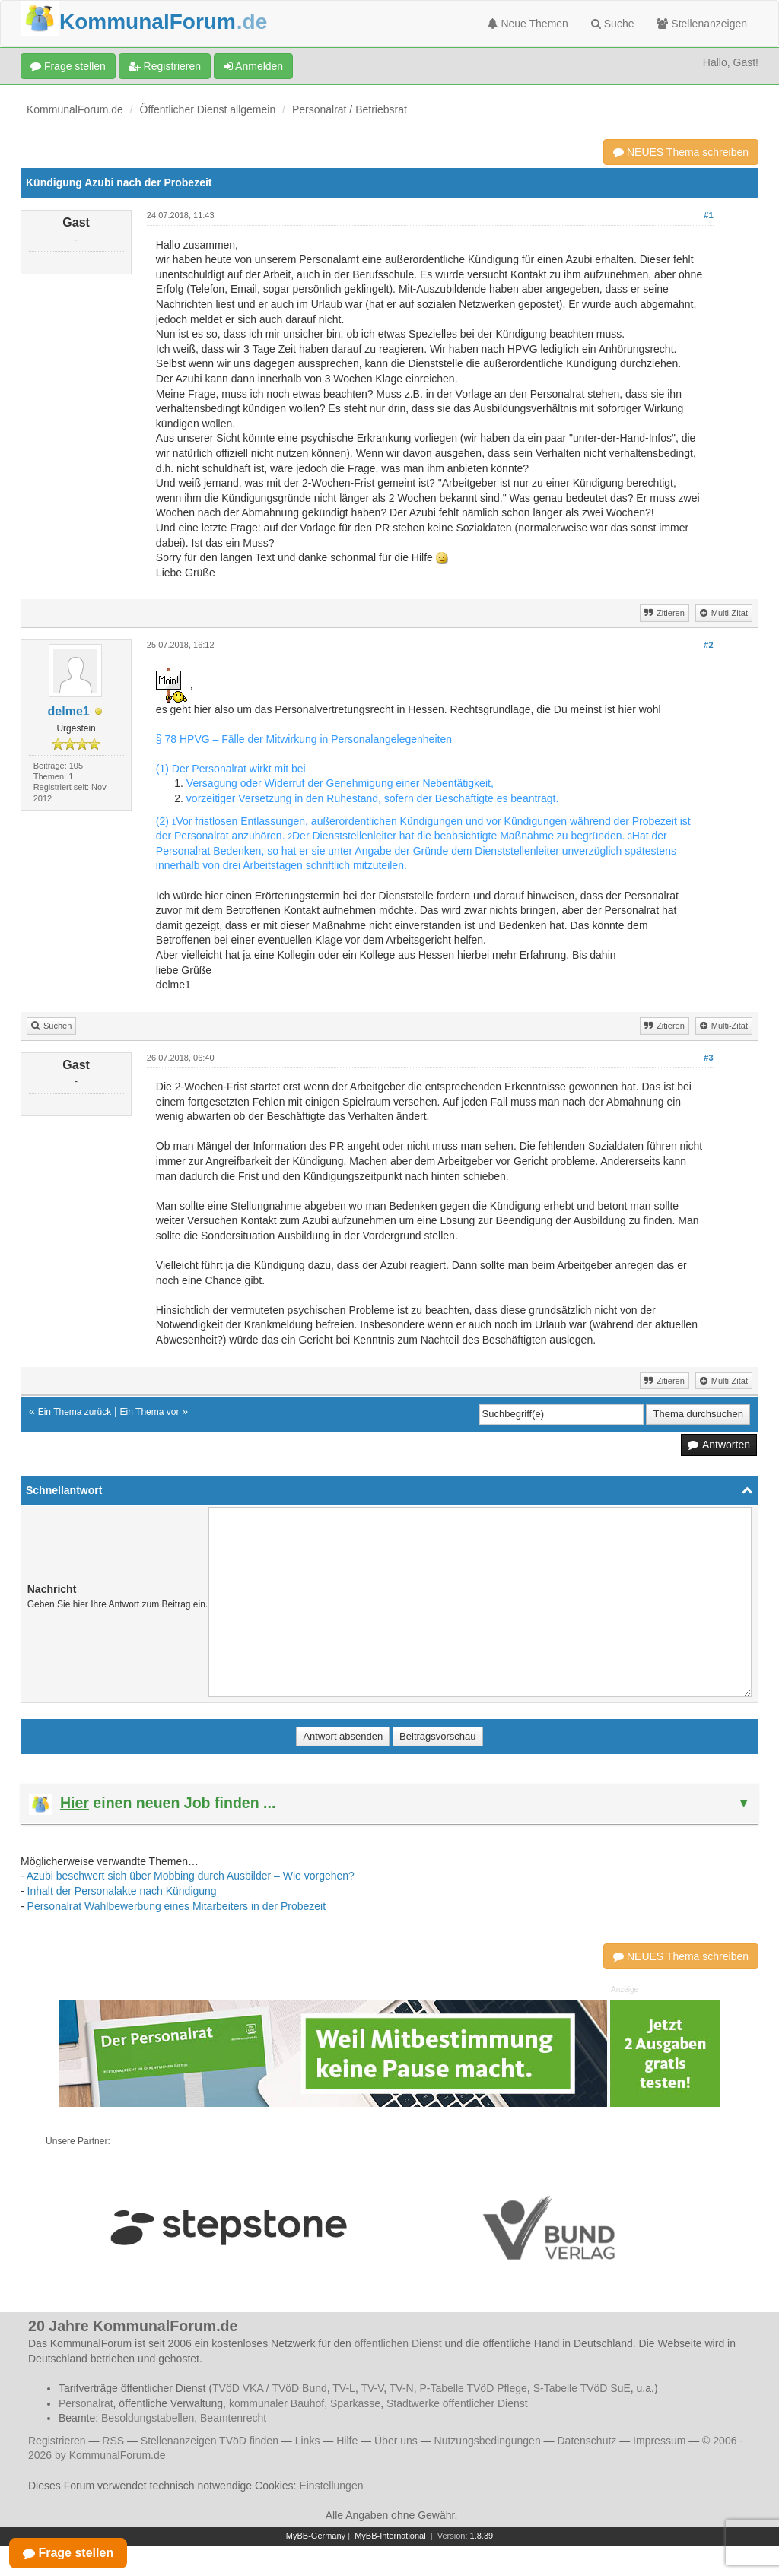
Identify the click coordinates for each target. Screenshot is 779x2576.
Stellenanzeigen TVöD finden (209, 2441)
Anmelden (253, 66)
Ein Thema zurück (75, 1412)
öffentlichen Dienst (398, 2343)
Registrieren (165, 66)
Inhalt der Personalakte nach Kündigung (122, 1891)
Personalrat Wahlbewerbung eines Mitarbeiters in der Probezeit (176, 1906)
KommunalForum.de (75, 109)
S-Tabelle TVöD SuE (582, 2388)
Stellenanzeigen (702, 23)
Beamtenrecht (233, 2418)
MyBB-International (390, 2535)
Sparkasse (355, 2403)
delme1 (69, 711)
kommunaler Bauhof (276, 2403)
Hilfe (347, 2441)
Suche (612, 23)
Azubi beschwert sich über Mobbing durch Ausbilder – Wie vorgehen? (191, 1876)
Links (307, 2441)
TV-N (402, 2388)
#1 (708, 215)
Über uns (396, 2441)
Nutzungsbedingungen (487, 2441)
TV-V (372, 2388)
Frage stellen (68, 66)
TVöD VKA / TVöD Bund (269, 2388)
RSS (113, 2441)
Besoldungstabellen (147, 2418)
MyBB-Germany (315, 2535)
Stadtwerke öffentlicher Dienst (457, 2403)
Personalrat (86, 2403)
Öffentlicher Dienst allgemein (208, 109)
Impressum (659, 2441)
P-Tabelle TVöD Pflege (472, 2388)
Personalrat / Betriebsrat (349, 109)
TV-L (343, 2388)
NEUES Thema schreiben (681, 152)
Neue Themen (528, 23)
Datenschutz (586, 2441)
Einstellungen (331, 2485)
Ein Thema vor (150, 1412)
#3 (708, 1057)
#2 (708, 644)
